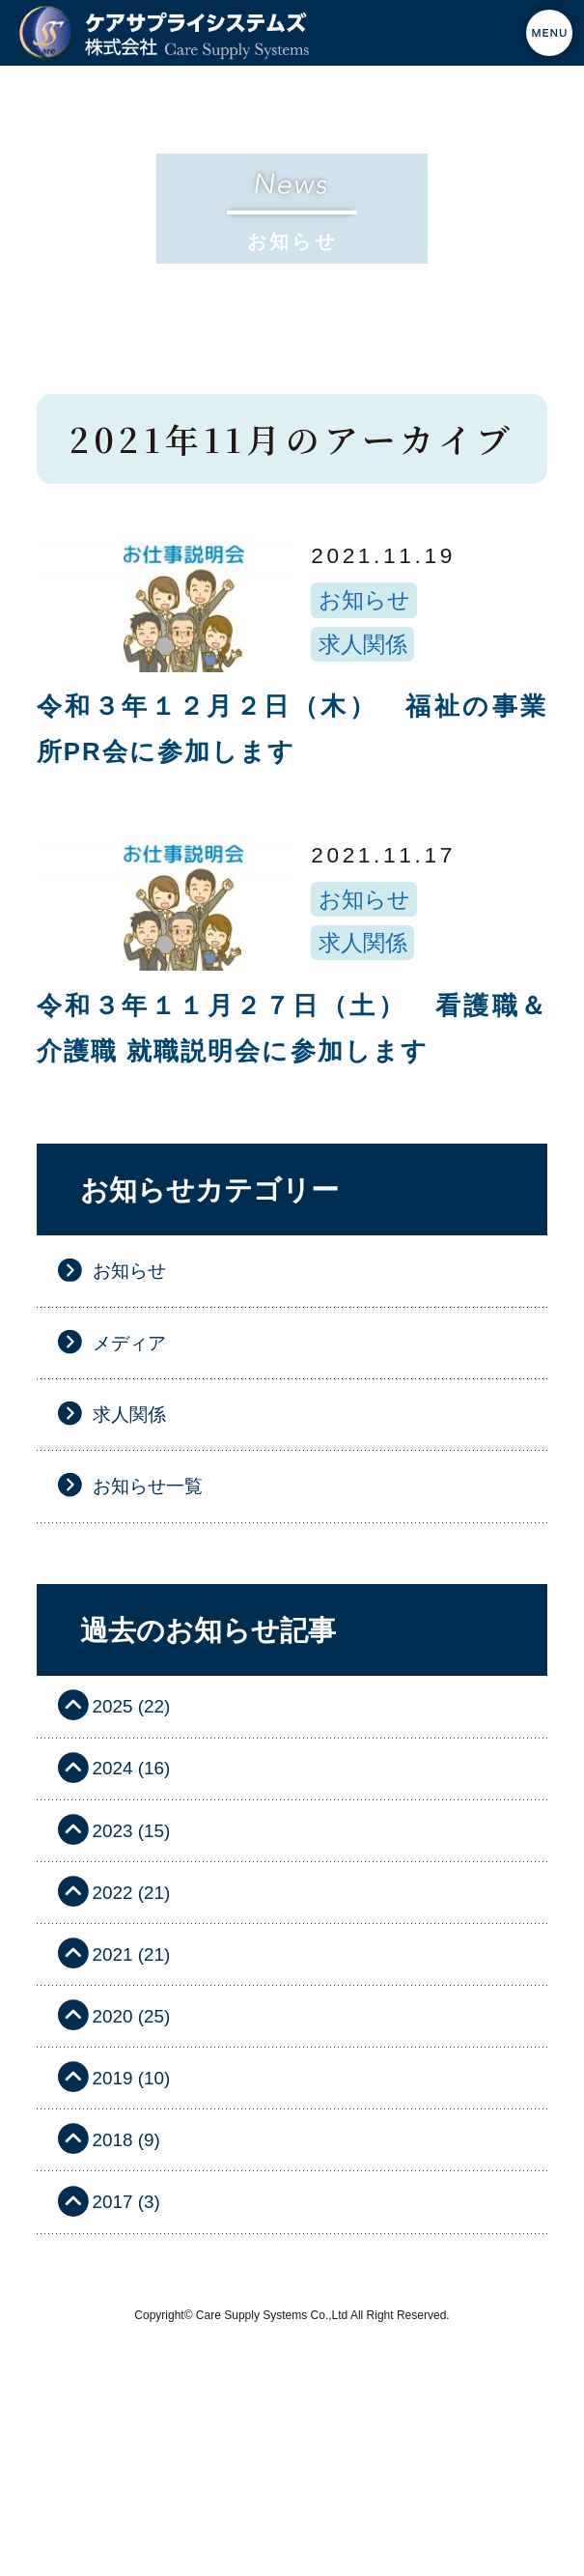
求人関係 (363, 644)
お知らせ (364, 599)
